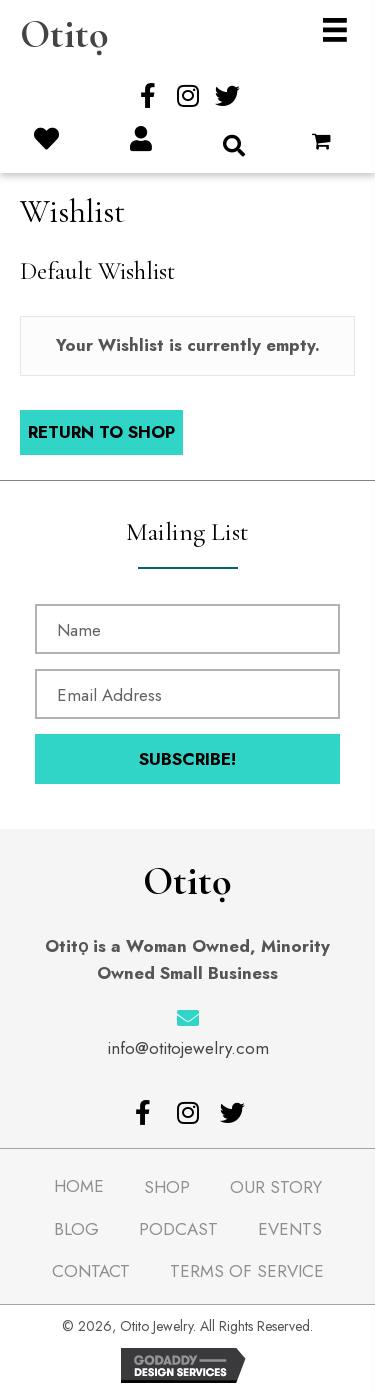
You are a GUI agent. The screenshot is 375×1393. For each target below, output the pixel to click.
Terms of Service (247, 1271)
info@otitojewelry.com (188, 1048)
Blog (76, 1229)
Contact (91, 1271)
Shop (167, 1187)
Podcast (178, 1229)
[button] (148, 96)
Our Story (276, 1187)
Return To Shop (101, 432)
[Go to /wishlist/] (46, 141)
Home (79, 1186)
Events (290, 1229)
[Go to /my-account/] (140, 141)
